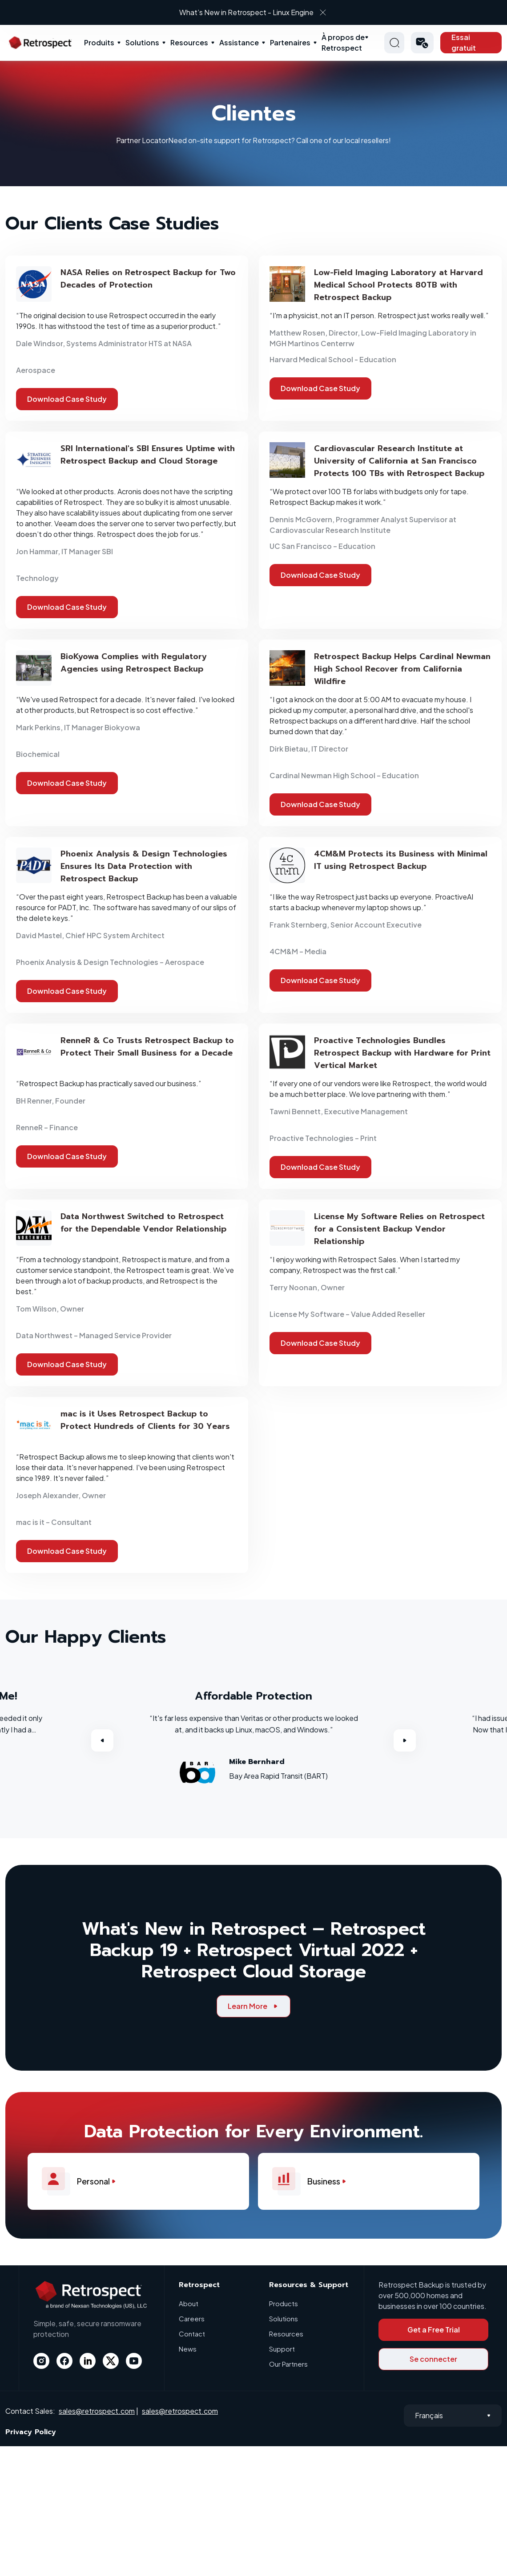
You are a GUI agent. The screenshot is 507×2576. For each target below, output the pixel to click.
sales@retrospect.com (97, 2411)
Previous (102, 1740)
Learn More (253, 2006)
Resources (189, 42)
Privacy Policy (30, 2432)
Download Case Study (67, 399)
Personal (83, 2181)
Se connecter (433, 2359)
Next (405, 1740)
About (188, 2303)
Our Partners (288, 2364)
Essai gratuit (463, 42)
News (188, 2348)
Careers (192, 2318)
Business (313, 2181)
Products (283, 2303)
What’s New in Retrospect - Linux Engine (246, 12)
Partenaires (290, 42)
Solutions (142, 42)
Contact (192, 2333)
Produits (99, 42)
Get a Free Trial (433, 2329)
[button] (422, 42)
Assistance (239, 42)
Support (282, 2348)
